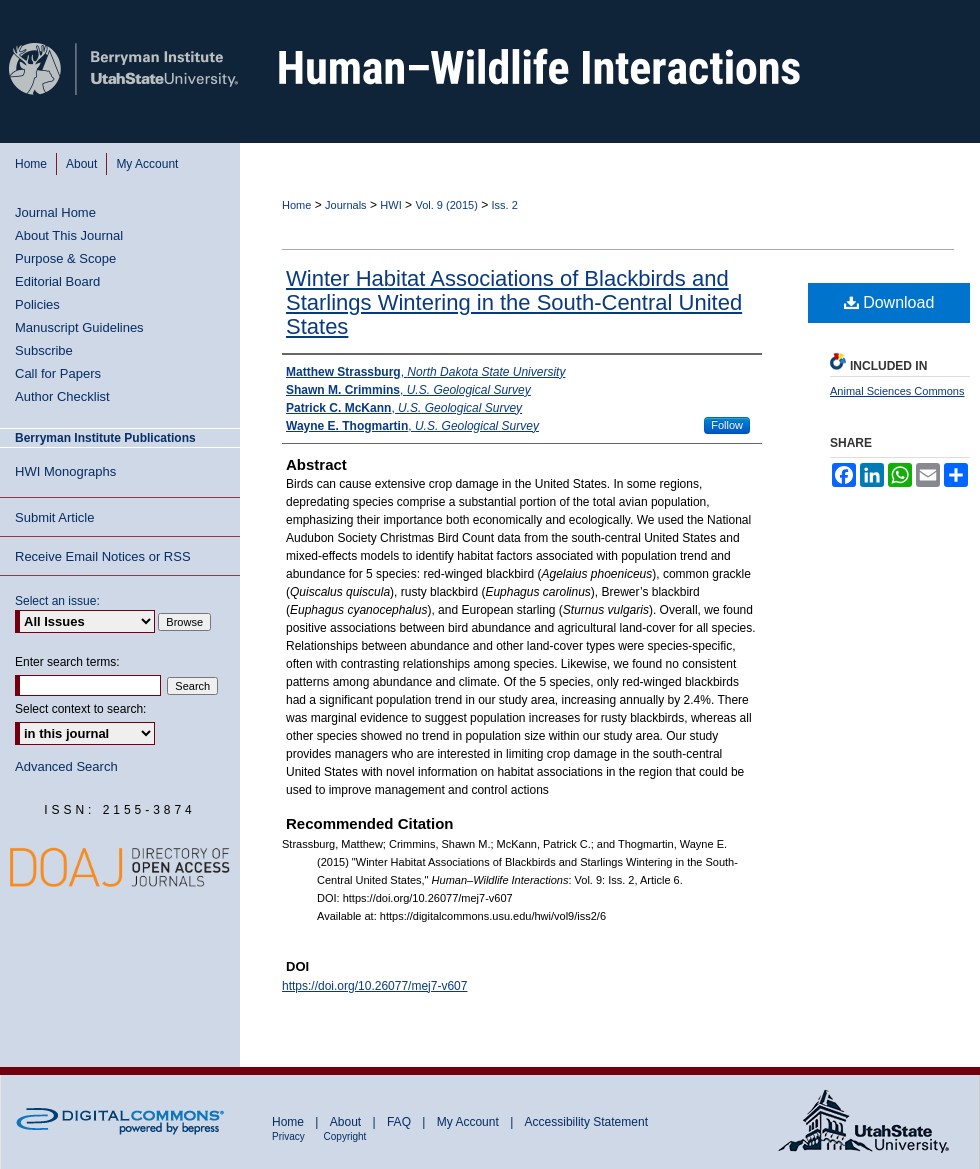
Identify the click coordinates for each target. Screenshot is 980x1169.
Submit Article (54, 517)
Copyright (345, 1136)
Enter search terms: (67, 662)
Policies (37, 304)
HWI (390, 205)
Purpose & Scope (65, 258)
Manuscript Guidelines (79, 327)
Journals (346, 205)
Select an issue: (57, 601)
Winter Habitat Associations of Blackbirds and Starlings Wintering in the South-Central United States (514, 302)
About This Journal (69, 235)
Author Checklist (62, 396)
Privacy (290, 1136)
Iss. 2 (505, 205)
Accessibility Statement (586, 1122)
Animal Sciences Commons (897, 391)
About (347, 1122)
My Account (469, 1122)
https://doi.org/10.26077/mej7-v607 (374, 986)
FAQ (400, 1122)
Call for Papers (58, 373)
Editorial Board (57, 281)
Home (296, 205)
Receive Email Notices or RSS (103, 556)
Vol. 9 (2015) (446, 205)
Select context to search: (80, 709)
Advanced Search (66, 766)
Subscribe (44, 350)
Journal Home (55, 212)
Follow (727, 425)
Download (889, 302)
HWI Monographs (65, 471)
